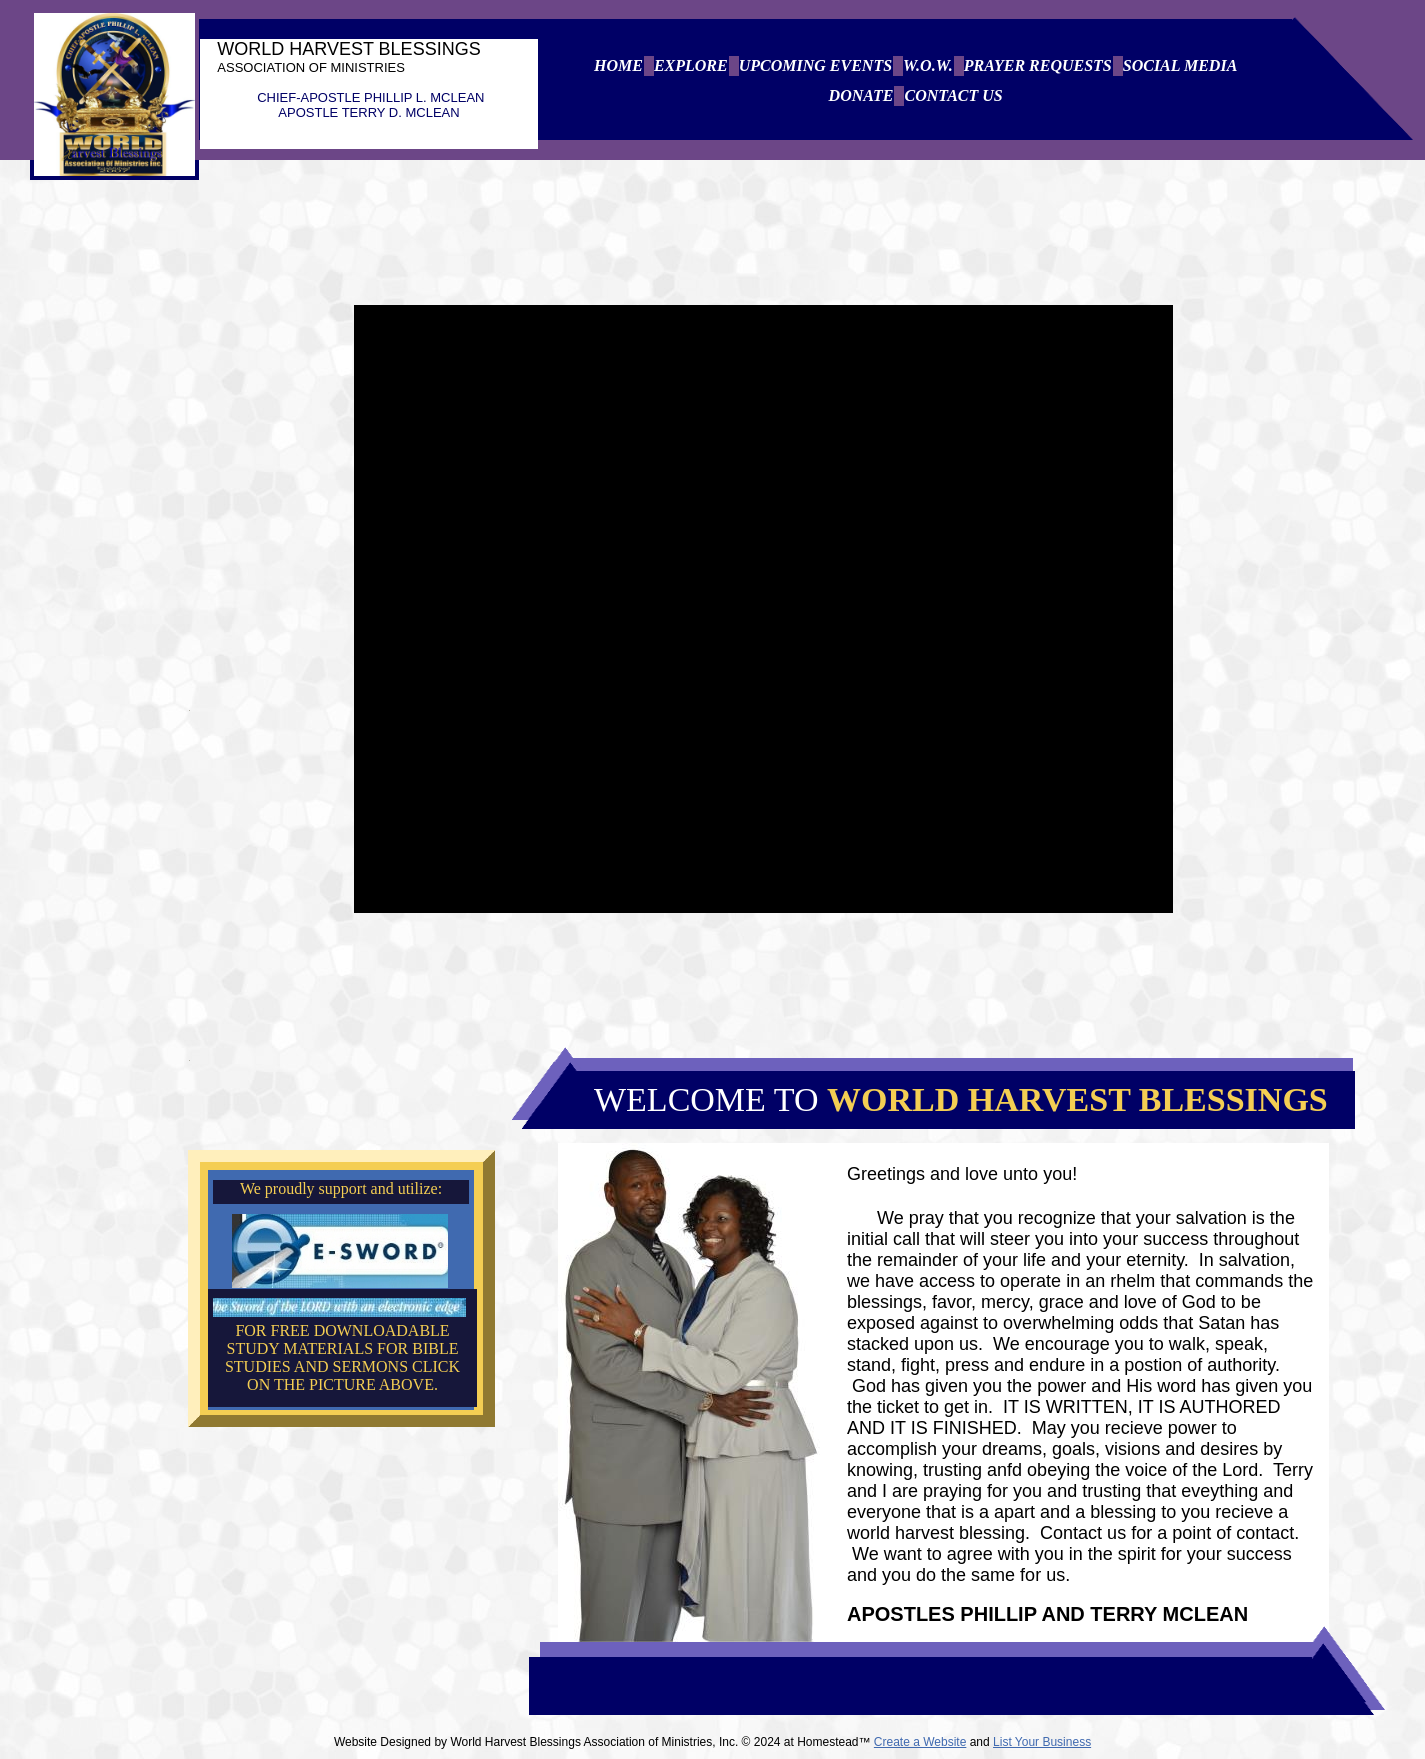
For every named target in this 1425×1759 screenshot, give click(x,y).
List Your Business (1042, 1742)
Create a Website (920, 1742)
